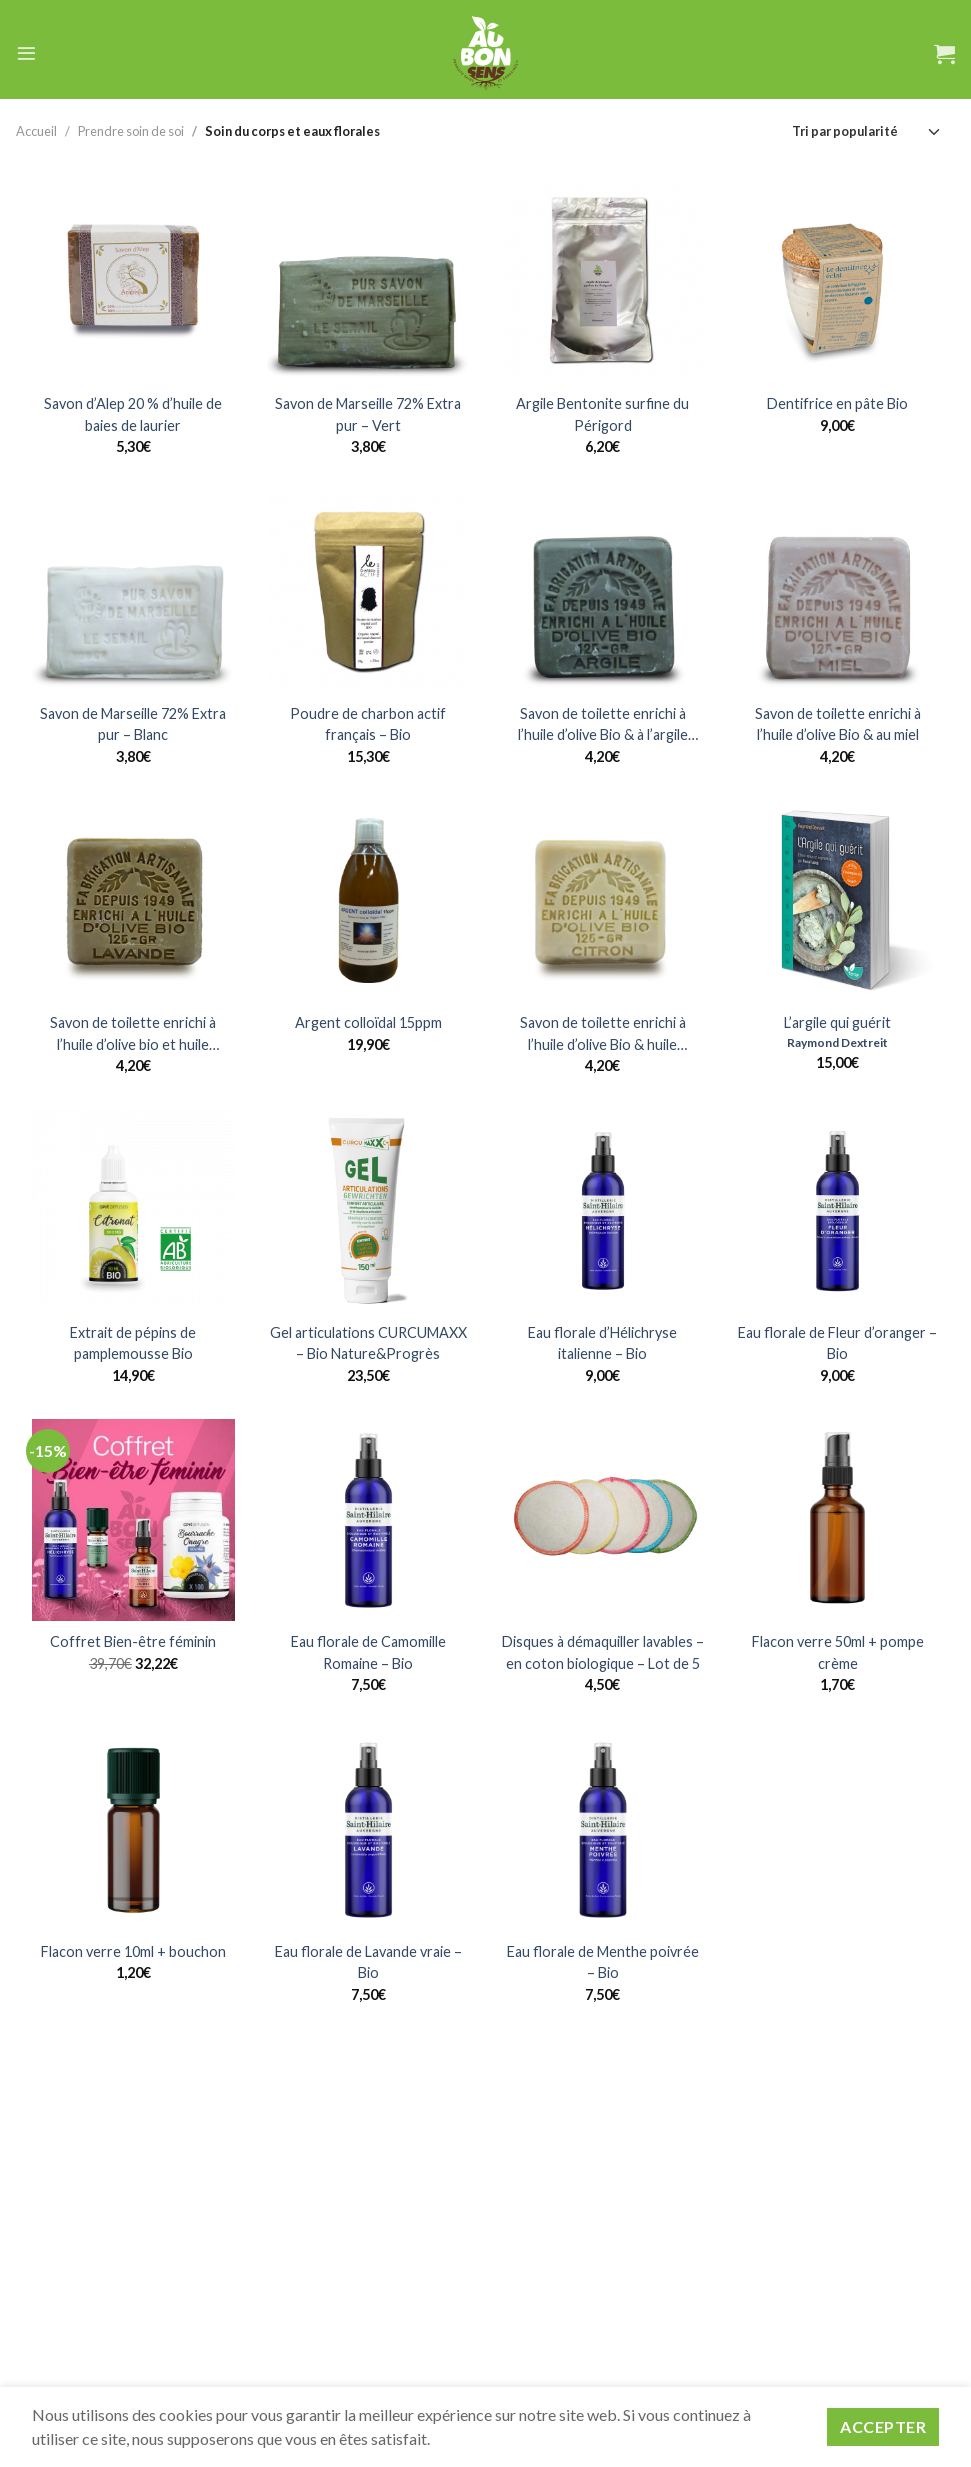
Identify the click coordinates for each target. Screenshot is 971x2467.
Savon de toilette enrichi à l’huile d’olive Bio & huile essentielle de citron (603, 1034)
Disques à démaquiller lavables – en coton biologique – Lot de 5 (603, 1652)
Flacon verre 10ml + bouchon (133, 1951)
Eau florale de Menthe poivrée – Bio (603, 1962)
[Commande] (867, 131)
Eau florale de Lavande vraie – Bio (368, 1962)
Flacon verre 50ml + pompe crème (838, 1652)
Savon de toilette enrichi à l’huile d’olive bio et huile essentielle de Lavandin (133, 1034)
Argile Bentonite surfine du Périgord (602, 414)
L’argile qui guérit (837, 1022)
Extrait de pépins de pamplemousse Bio (133, 1343)
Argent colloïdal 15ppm (368, 1022)
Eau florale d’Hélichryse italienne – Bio (602, 1343)
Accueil (36, 131)
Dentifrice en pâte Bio (837, 403)
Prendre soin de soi (131, 131)
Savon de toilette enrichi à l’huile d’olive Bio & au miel (838, 724)
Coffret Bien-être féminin (133, 1641)
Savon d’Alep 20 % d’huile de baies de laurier (133, 414)
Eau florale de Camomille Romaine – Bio (368, 1652)
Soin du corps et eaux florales (292, 131)
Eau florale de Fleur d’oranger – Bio (837, 1343)
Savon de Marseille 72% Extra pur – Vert (368, 414)
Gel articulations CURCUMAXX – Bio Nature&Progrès (368, 1343)
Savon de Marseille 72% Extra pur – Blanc (133, 724)
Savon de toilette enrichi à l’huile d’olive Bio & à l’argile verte (603, 725)
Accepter (883, 2426)
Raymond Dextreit (837, 1042)
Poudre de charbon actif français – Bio (368, 724)
